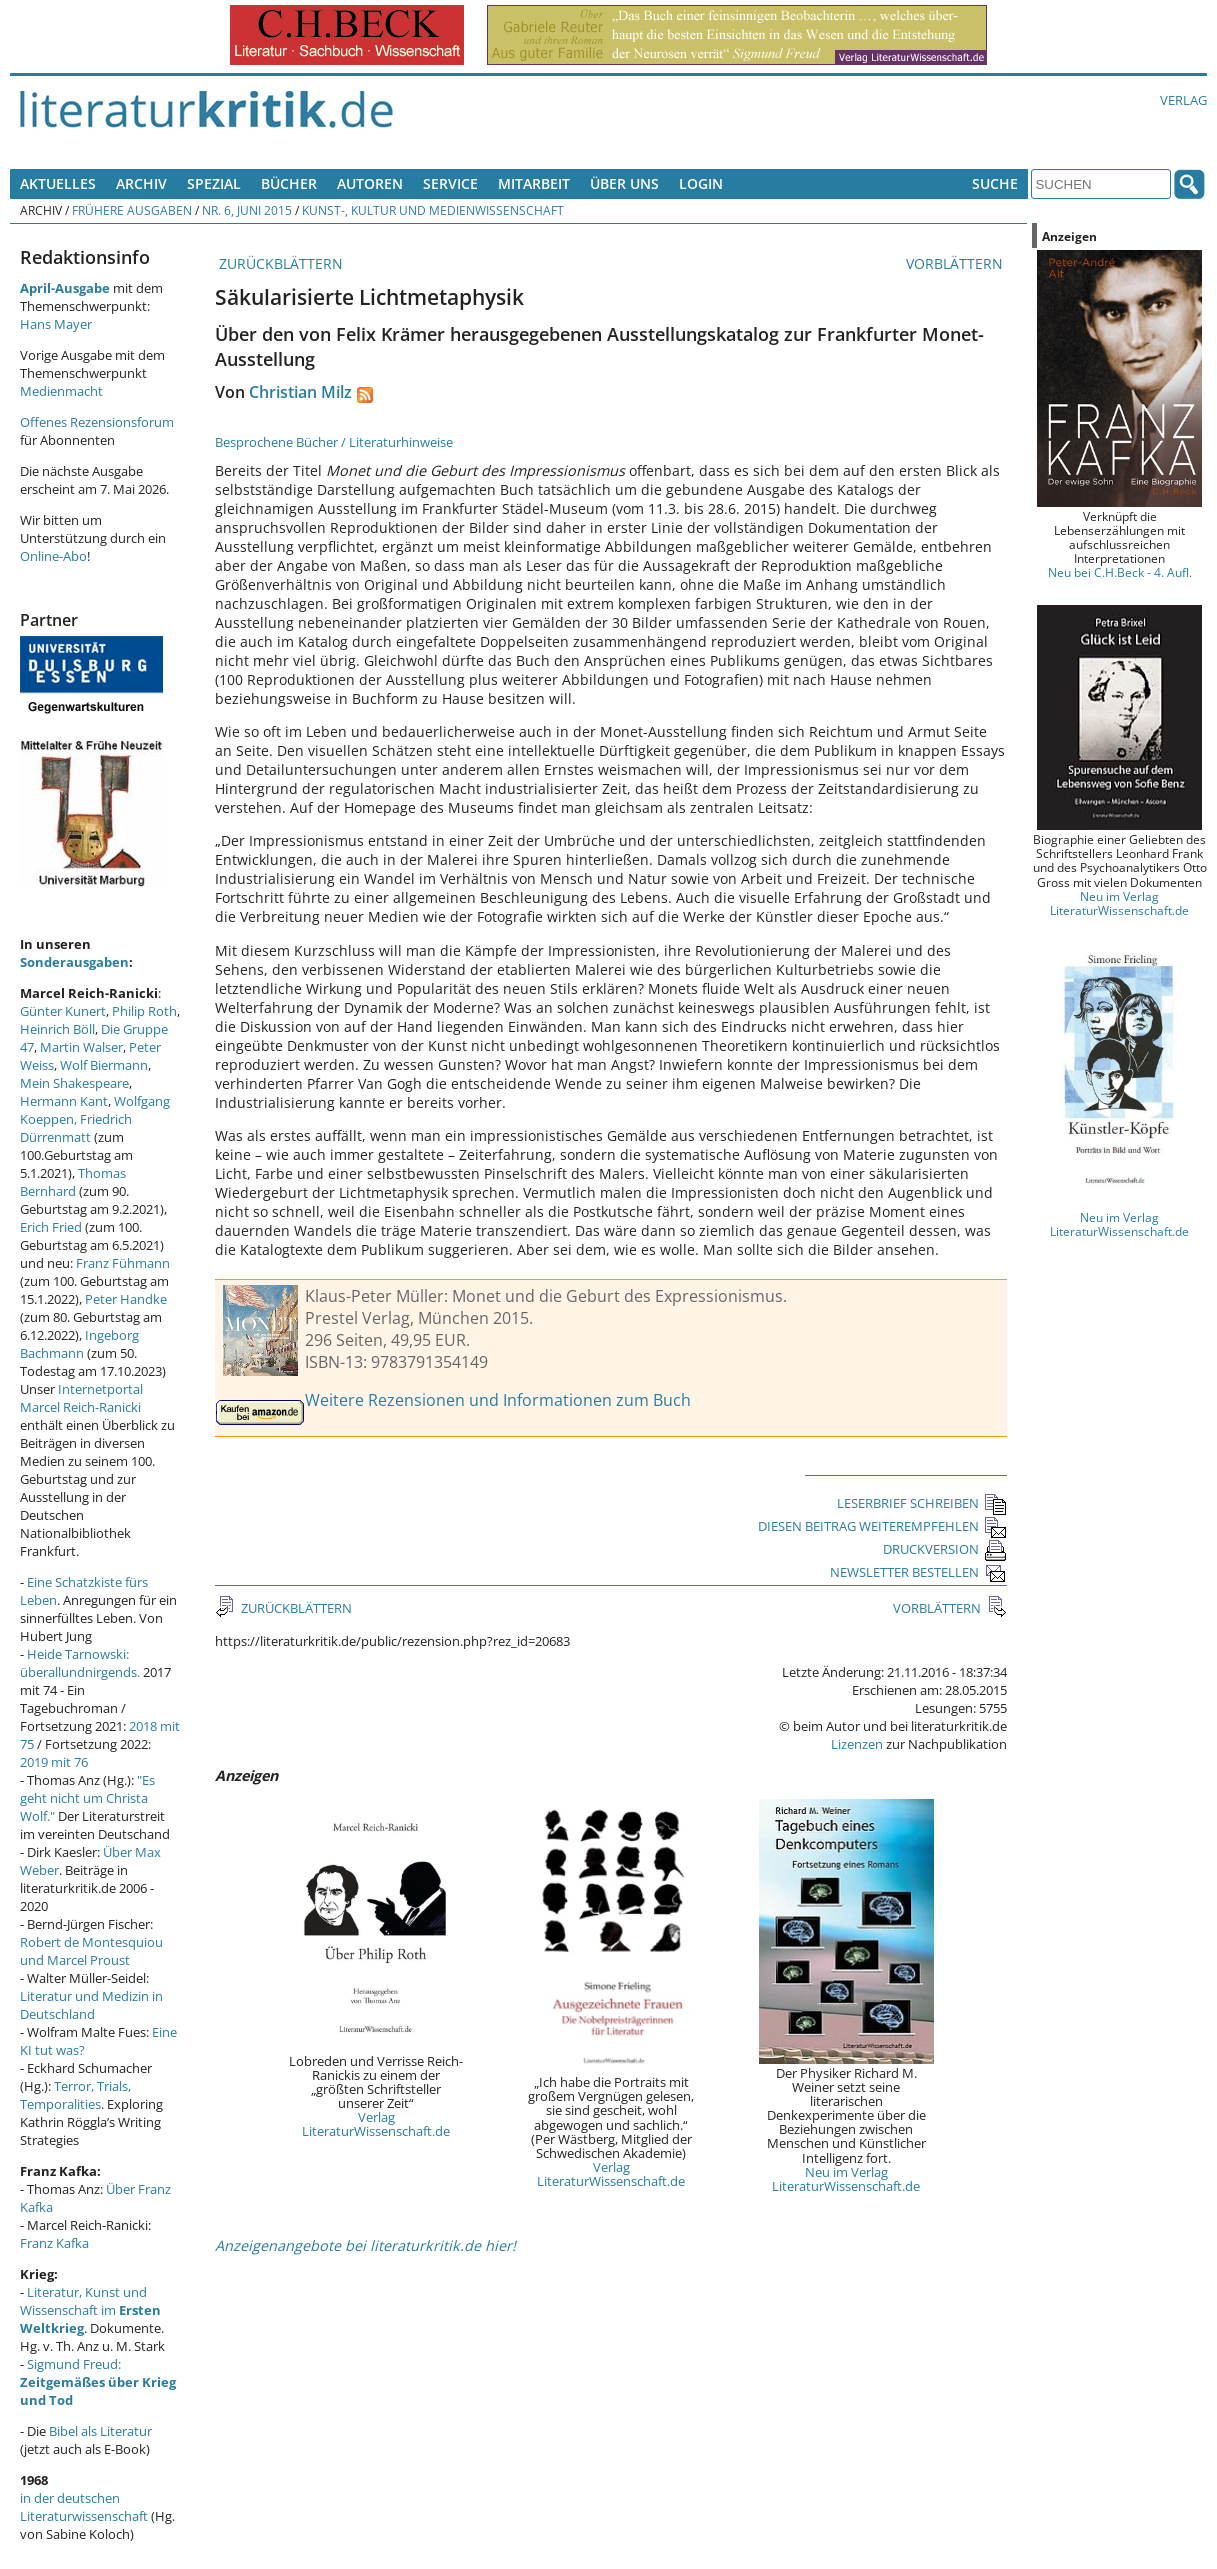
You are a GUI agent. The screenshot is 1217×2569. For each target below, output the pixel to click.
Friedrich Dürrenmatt (76, 1128)
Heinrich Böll (57, 1029)
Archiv (141, 183)
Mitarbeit (534, 183)
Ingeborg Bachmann (79, 1344)
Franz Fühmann (123, 1263)
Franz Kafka (54, 2243)
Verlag (1183, 100)
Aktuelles (58, 183)
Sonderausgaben (74, 962)
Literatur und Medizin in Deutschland (91, 2005)
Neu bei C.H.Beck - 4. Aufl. (1120, 572)
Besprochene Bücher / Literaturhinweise (334, 442)
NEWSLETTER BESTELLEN (918, 1572)
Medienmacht (61, 391)
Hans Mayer (56, 324)
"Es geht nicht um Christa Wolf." (87, 1798)
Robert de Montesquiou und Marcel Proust (91, 1951)
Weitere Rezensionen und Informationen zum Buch (498, 1400)
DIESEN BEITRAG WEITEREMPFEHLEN (882, 1526)
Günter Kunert (63, 1011)
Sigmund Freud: (98, 2382)
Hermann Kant (64, 1101)
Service (450, 183)
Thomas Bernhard (73, 1182)
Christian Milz (300, 392)
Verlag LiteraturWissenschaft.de (376, 2124)
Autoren (370, 183)
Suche (995, 183)
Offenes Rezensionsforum (97, 422)
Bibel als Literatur (100, 2431)
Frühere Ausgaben (132, 210)
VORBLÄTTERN (956, 263)
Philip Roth (144, 1011)
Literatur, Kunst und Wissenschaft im (90, 2310)
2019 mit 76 (54, 1762)
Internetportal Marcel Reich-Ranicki (81, 1398)
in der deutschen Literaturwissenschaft (84, 2507)
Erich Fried (51, 1227)
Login (701, 183)
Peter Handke (126, 1299)
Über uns (624, 183)
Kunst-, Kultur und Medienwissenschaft (433, 210)
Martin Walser (81, 1047)
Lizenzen (857, 1744)
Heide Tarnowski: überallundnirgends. (80, 1663)
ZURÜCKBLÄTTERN (279, 263)
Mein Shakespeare (74, 1083)
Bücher (289, 183)
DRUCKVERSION (945, 1549)
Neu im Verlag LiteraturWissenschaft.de (846, 2179)
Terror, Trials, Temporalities (75, 2095)
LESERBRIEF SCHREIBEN (922, 1503)
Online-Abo (53, 556)
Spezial (214, 183)
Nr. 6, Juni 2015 (247, 210)
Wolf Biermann (104, 1065)
